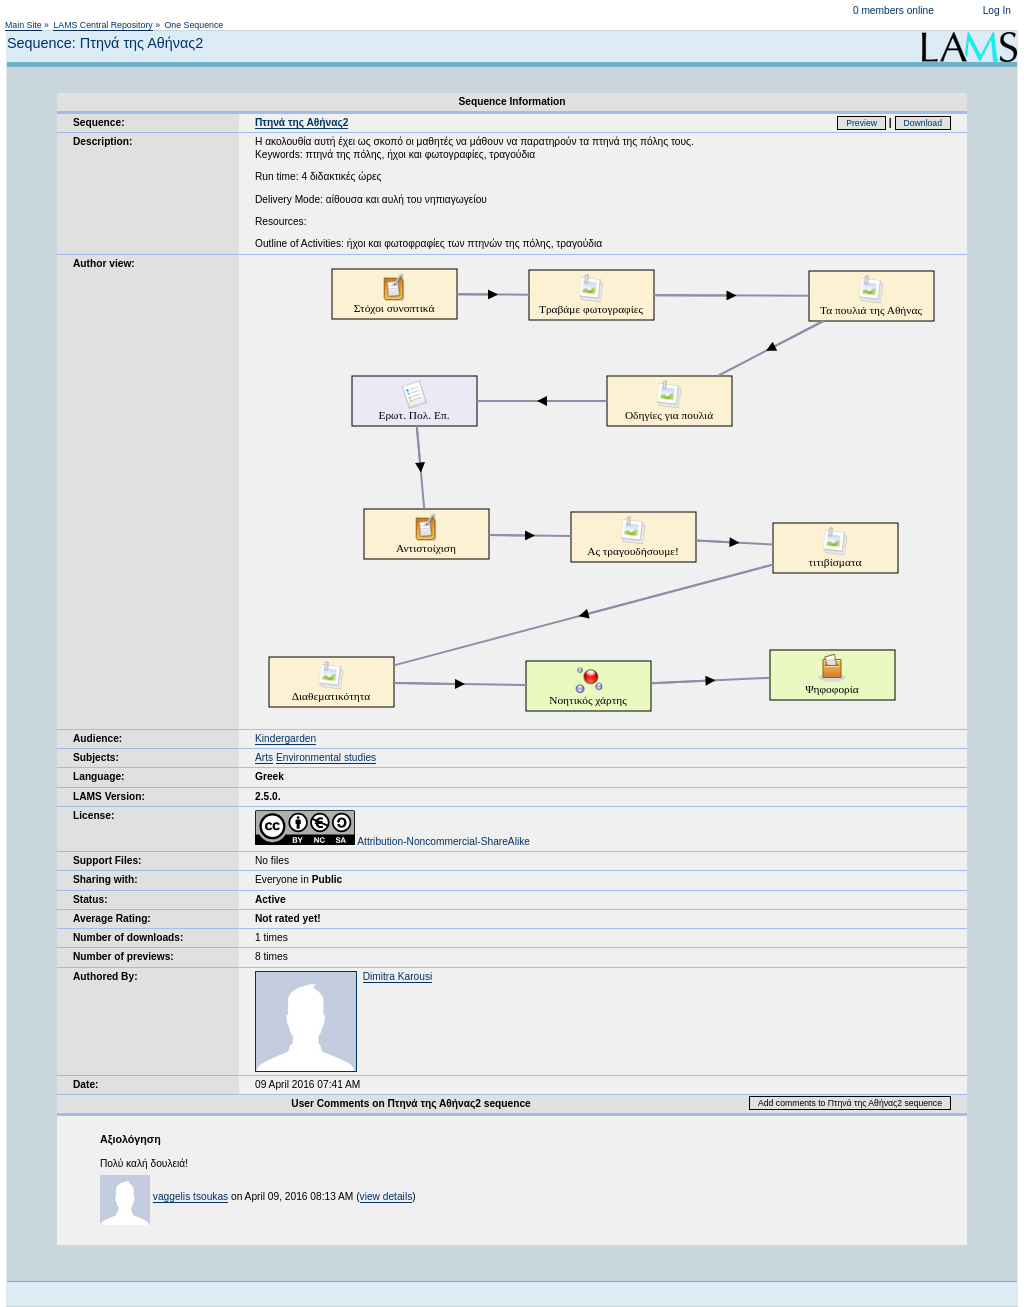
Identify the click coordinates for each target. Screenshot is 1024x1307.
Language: (99, 776)
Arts (264, 757)
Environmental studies (326, 757)
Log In (997, 10)
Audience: (97, 738)
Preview (861, 123)
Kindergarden (285, 738)
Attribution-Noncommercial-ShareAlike (392, 841)
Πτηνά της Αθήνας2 (301, 122)
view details (386, 1196)
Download (923, 123)
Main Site (23, 25)
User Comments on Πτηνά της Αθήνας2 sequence (410, 1103)
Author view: (104, 263)
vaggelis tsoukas (190, 1196)
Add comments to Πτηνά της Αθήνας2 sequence (850, 1103)
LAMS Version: (109, 796)
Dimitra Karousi (398, 976)
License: (93, 815)
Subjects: (96, 757)
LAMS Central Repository (102, 25)
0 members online (893, 10)
